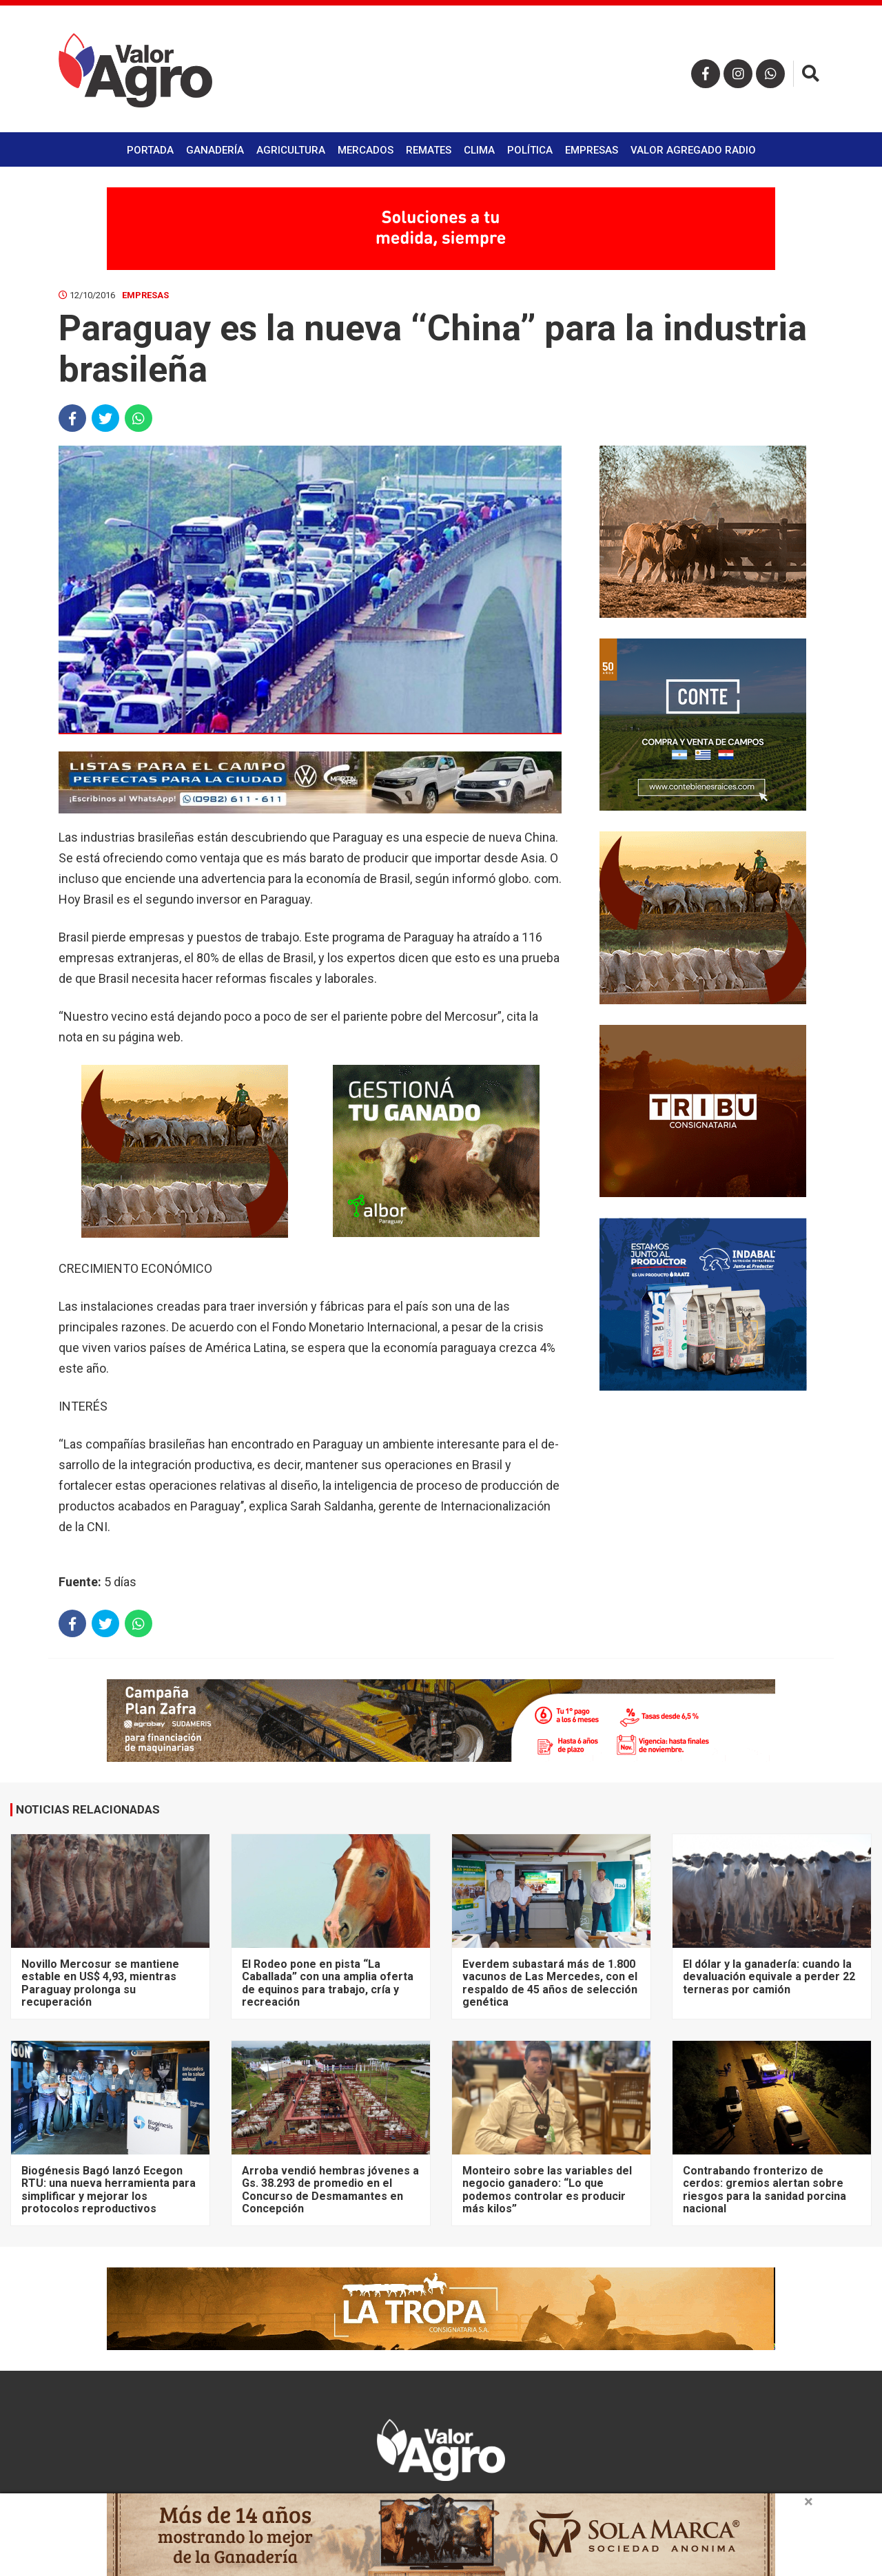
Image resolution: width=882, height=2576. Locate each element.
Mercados (365, 150)
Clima (479, 150)
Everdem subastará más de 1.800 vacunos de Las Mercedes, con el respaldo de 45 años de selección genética (549, 1982)
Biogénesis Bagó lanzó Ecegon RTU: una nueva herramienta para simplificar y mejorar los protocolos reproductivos (108, 2189)
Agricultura (290, 150)
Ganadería (215, 150)
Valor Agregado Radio (693, 150)
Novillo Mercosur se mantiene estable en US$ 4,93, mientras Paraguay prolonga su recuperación (100, 1982)
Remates (428, 150)
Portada (150, 150)
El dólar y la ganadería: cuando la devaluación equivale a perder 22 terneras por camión (769, 1976)
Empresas (591, 150)
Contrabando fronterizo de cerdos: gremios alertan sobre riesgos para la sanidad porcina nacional (764, 2189)
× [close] (808, 2501)
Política (530, 150)
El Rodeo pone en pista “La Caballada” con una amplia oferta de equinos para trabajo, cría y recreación (327, 1982)
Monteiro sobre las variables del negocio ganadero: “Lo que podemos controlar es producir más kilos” (547, 2189)
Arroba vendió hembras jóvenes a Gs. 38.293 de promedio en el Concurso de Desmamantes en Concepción (330, 2189)
